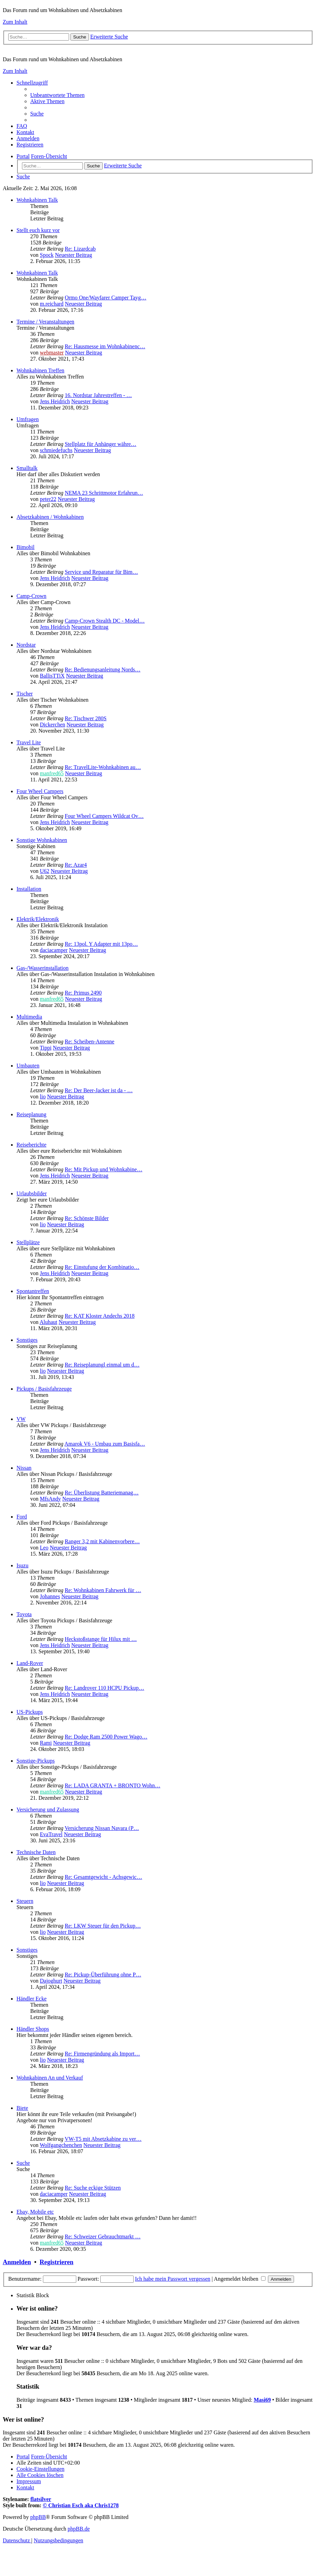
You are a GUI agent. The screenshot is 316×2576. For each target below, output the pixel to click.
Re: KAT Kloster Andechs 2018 (99, 1316)
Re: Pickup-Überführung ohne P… (103, 1974)
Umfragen (27, 419)
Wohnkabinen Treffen (40, 370)
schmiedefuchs (56, 450)
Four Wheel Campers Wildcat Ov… (104, 816)
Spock (47, 255)
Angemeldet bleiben (240, 2279)
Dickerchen (52, 724)
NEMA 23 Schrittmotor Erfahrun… (104, 493)
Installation (28, 889)
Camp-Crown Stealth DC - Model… (105, 621)
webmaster (52, 352)
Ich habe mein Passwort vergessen (172, 2279)
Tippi (46, 1048)
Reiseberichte (31, 1145)
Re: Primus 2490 (83, 993)
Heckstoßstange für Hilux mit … (101, 1639)
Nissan (24, 1468)
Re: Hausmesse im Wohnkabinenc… (105, 346)
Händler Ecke (31, 1999)
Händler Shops (32, 2029)
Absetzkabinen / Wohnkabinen (50, 517)
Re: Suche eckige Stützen (93, 2188)
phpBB (38, 2517)
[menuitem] (57, 95)
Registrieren (56, 2262)
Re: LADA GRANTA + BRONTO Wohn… (112, 1785)
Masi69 (262, 2400)
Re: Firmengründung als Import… (102, 2054)
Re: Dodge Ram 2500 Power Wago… (106, 1737)
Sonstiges (26, 1340)
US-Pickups (29, 1712)
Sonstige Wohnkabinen (41, 840)
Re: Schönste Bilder (87, 1218)
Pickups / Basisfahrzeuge (44, 1389)
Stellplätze (28, 1242)
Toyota (24, 1614)
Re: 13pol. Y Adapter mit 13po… (101, 944)
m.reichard (52, 304)
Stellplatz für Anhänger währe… (100, 444)
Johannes (50, 1596)
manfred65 (52, 773)
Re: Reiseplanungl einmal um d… (102, 1365)
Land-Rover (29, 1663)
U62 (44, 871)
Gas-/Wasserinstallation (42, 968)
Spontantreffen (32, 1291)
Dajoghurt (51, 1981)
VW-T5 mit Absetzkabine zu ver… (103, 2139)
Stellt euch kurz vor (38, 230)
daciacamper (54, 950)
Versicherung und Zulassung (47, 1809)
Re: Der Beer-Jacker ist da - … (99, 1090)
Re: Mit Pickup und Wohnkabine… (103, 1169)
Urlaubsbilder (31, 1193)
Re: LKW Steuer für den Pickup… (102, 1926)
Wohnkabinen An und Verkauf (49, 2078)
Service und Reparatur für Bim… (101, 572)
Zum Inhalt (15, 22)
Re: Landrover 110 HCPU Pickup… (104, 1688)
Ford (21, 1517)
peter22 (48, 499)
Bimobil (25, 547)
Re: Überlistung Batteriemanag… (101, 1492)
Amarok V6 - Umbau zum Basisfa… (105, 1444)
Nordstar (26, 645)
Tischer (24, 694)
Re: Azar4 (76, 865)
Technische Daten (36, 1852)
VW (21, 1419)
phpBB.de (79, 2529)
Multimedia (29, 1017)
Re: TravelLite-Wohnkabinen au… (103, 767)
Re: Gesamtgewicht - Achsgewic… (103, 1877)
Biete (22, 2108)
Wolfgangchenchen (61, 2145)
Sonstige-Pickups (35, 1761)
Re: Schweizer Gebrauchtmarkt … (102, 2236)
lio (43, 1096)
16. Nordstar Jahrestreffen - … (98, 395)
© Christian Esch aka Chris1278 (81, 2505)
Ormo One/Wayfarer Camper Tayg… (105, 297)
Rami (46, 1743)
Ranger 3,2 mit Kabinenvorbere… (102, 1541)
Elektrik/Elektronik (37, 919)
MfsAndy (50, 1499)
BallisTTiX (52, 676)
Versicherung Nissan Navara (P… (102, 1828)
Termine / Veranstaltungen (45, 322)
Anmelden (17, 2262)
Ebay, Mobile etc (35, 2212)
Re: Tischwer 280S (85, 718)
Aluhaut (48, 1322)
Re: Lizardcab (80, 249)
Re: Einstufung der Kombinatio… (102, 1267)
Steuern (24, 1901)
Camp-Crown (31, 596)
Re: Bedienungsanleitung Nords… (102, 669)
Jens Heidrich (55, 401)
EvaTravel (51, 1834)
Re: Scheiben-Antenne (89, 1041)
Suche (23, 2163)
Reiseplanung (31, 1114)
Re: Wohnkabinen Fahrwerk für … (103, 1590)
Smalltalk (26, 468)
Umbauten (28, 1065)
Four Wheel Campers (40, 791)
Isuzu (22, 1565)
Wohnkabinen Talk (37, 200)
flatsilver (40, 2499)
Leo (44, 1547)
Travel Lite (28, 742)
